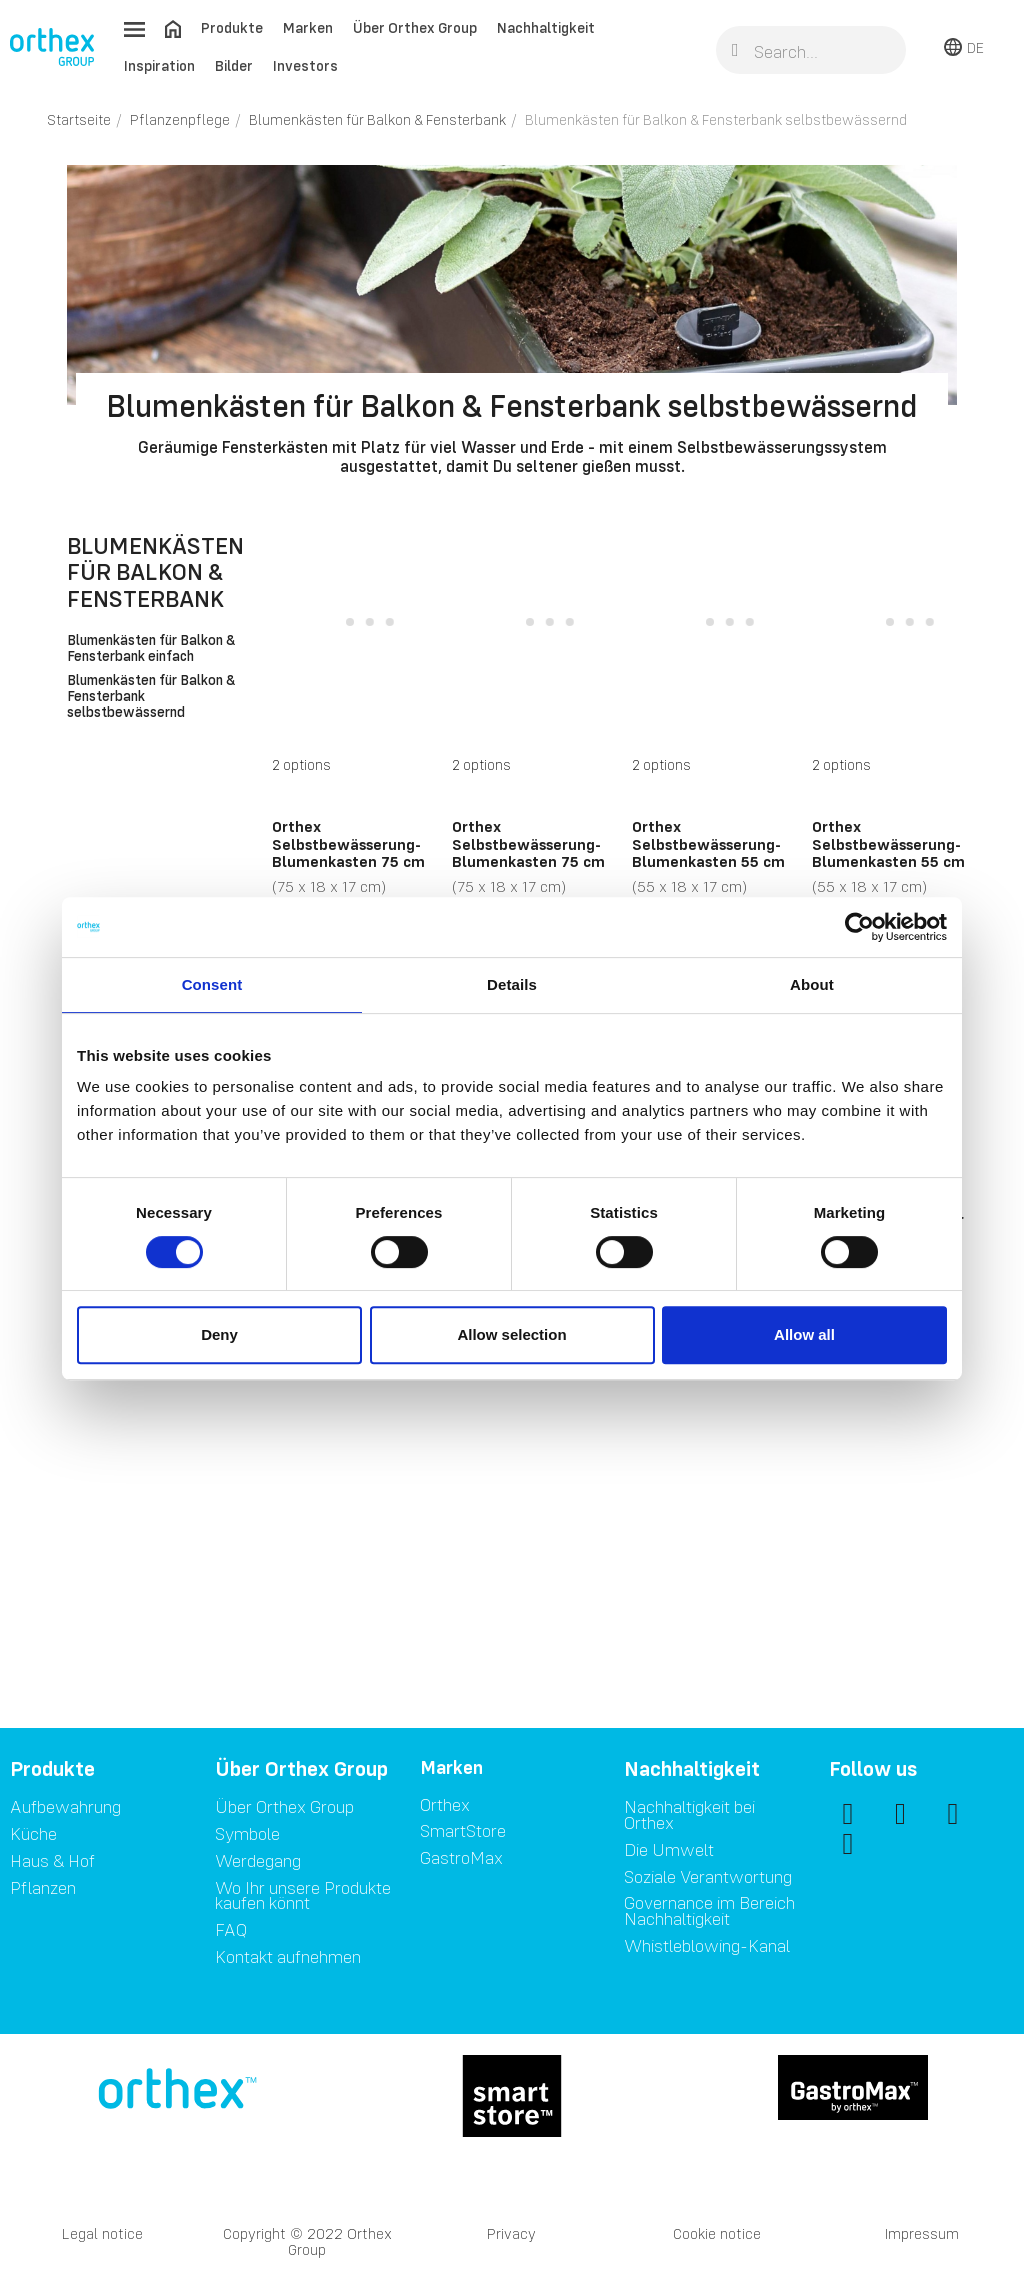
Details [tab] (512, 984)
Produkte (232, 27)
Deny (219, 1334)
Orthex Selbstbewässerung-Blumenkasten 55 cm (708, 843)
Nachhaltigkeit (546, 27)
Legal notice (102, 2233)
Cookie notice (717, 2233)
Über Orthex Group (415, 27)
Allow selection (511, 1334)
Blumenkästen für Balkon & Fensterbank (155, 572)
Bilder (234, 65)
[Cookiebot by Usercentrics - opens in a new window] (859, 927)
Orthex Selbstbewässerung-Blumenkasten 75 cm (348, 843)
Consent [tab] (212, 984)
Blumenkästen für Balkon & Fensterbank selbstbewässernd (151, 697)
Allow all (804, 1334)
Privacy (511, 2233)
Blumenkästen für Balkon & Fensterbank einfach (151, 649)
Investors (305, 65)
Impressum (922, 2233)
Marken (308, 27)
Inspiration (159, 65)
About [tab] (812, 984)
